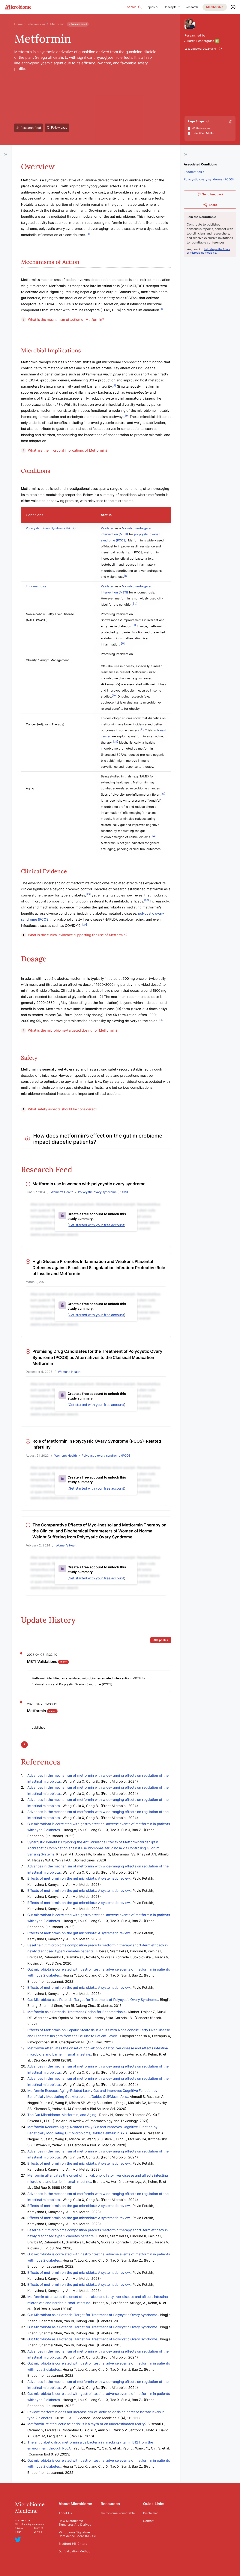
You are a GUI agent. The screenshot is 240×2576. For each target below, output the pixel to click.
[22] (115, 741)
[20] (114, 695)
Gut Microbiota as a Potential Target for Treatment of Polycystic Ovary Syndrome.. (93, 2000)
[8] (114, 385)
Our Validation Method (74, 2551)
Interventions (36, 24)
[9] (127, 415)
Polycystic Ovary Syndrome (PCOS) (51, 528)
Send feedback (210, 194)
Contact (148, 2521)
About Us (65, 2513)
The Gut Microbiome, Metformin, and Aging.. (63, 2115)
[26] (146, 900)
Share (210, 205)
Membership (214, 7)
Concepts (170, 7)
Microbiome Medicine (30, 2507)
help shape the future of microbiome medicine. (208, 251)
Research (191, 7)
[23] (162, 793)
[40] (161, 1019)
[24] (153, 835)
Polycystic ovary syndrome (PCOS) (103, 1192)
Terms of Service (38, 2530)
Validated (107, 528)
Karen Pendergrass (200, 41)
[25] (88, 894)
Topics (150, 7)
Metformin (57, 24)
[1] (88, 233)
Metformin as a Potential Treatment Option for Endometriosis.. (77, 2012)
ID (217, 40)
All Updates (160, 1640)
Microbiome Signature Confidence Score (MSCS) (77, 2534)
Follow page (56, 127)
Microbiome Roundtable (118, 2513)
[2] (162, 308)
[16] (126, 575)
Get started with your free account (96, 1225)
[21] (142, 729)
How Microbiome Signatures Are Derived (74, 2522)
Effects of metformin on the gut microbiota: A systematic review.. (80, 1878)
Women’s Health (62, 1192)
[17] (135, 603)
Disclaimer (150, 2513)
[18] (133, 625)
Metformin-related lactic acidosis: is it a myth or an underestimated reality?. (87, 2424)
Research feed (28, 128)
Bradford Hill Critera (72, 2543)
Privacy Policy (19, 2530)
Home (18, 24)
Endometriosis (36, 586)
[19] (123, 643)
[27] (84, 924)
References (201, 128)
